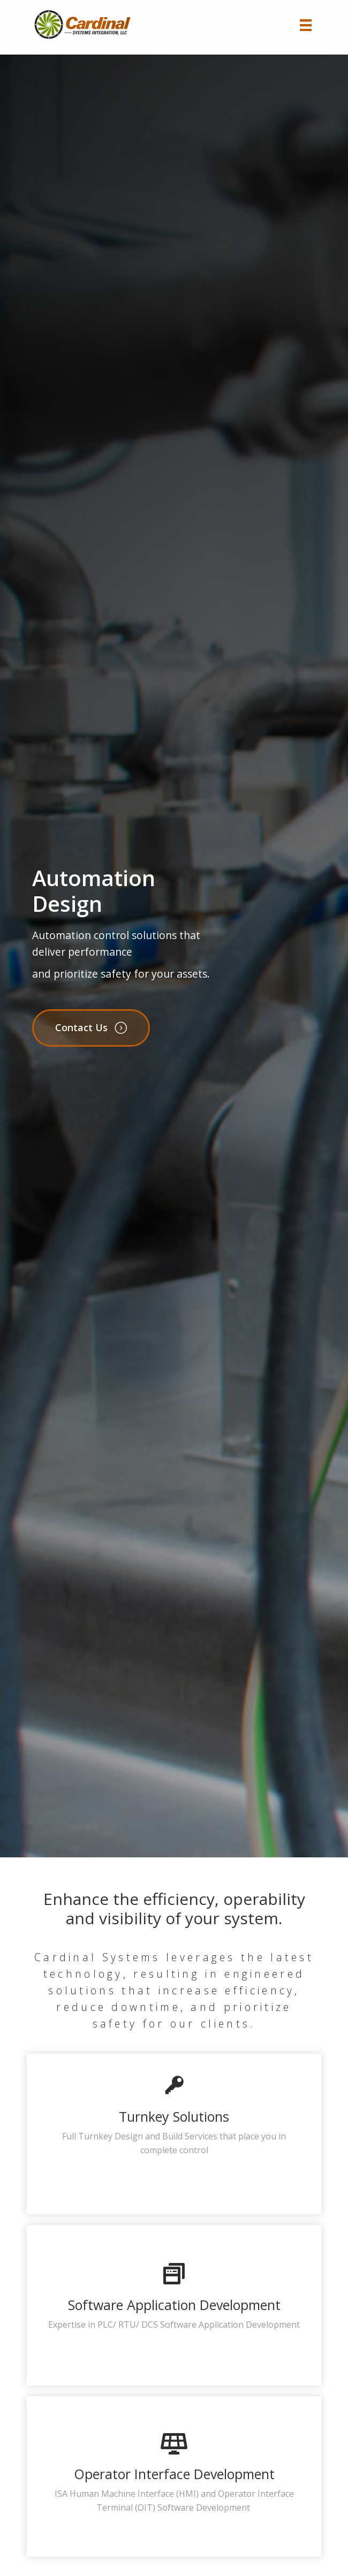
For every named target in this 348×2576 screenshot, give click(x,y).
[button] (91, 1028)
